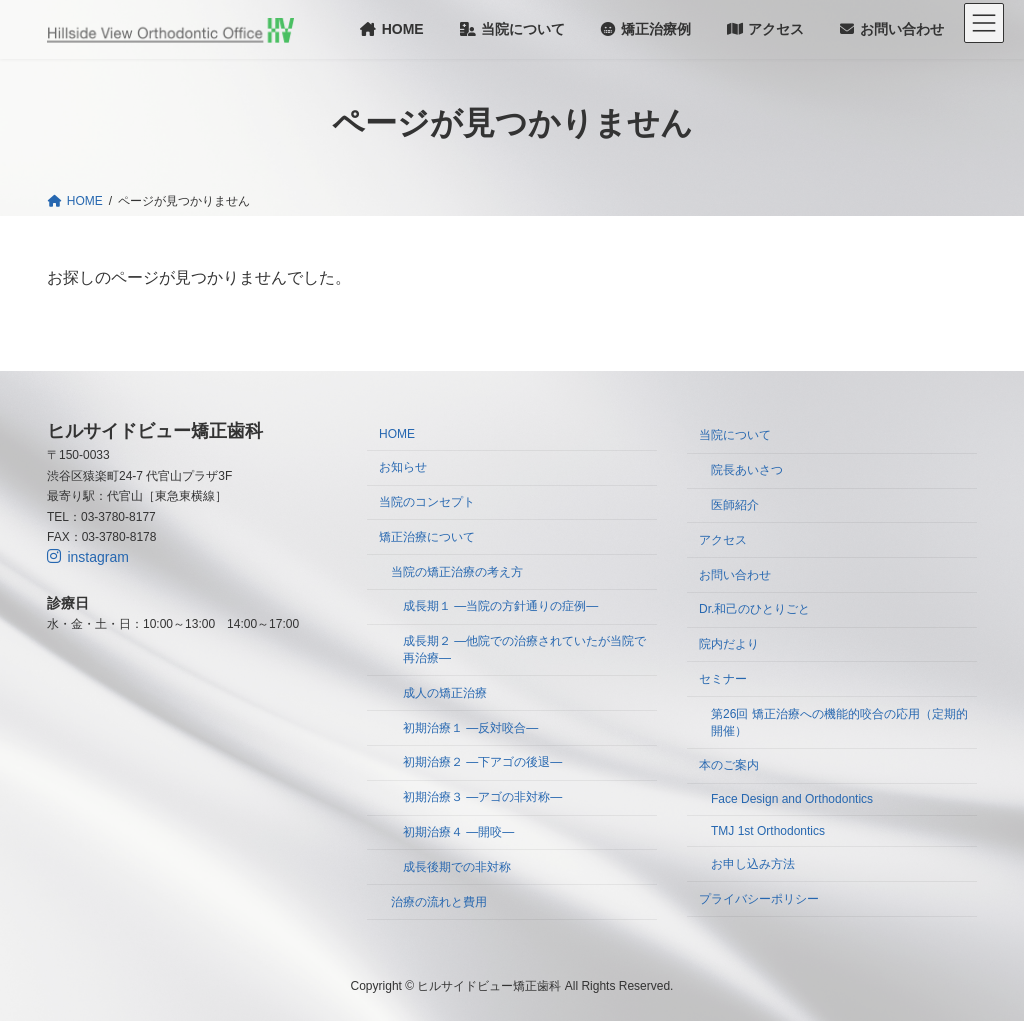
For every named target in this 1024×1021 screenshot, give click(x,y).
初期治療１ (470, 728)
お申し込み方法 (753, 864)
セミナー (723, 679)
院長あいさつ (747, 471)
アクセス (723, 540)
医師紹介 (735, 505)
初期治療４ (458, 832)
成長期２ (524, 650)
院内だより (729, 645)
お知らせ (403, 468)
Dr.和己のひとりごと (754, 610)
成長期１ (500, 607)
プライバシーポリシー (759, 899)
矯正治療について (427, 537)
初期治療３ (482, 798)
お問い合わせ (735, 575)
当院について (735, 436)
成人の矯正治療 (445, 693)
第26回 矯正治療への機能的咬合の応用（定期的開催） (839, 722)
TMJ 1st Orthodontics (768, 831)
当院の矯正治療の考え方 (457, 572)
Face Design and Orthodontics (792, 800)
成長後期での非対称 (457, 867)
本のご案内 (729, 766)
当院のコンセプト (427, 502)
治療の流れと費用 (439, 902)
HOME (397, 435)
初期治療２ (482, 763)
